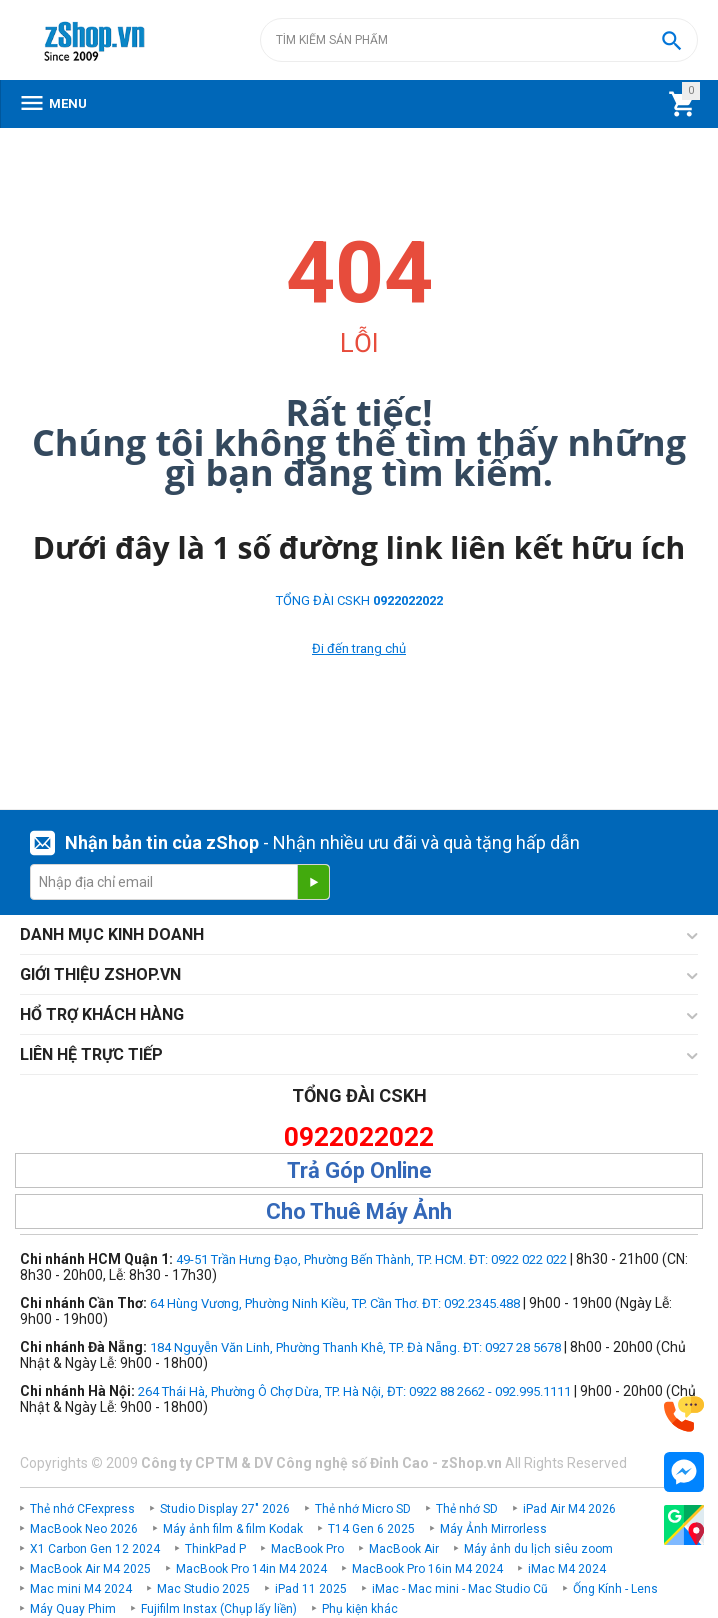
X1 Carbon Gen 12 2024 (95, 1549)
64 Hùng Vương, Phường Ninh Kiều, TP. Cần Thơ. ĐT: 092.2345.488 (335, 1303)
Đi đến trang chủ (359, 648)
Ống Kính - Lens (615, 1589)
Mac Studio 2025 (203, 1589)
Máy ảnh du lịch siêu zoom (538, 1549)
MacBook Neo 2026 (84, 1529)
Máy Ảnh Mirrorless (493, 1529)
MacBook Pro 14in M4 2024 (251, 1569)
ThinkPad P (215, 1549)
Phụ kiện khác (360, 1609)
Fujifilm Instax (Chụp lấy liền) (219, 1609)
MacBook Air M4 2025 (90, 1569)
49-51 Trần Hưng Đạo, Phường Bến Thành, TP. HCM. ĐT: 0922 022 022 (371, 1259)
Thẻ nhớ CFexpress (82, 1509)
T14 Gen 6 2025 (371, 1529)
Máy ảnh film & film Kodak (233, 1529)
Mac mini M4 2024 (81, 1589)
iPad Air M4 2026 (569, 1509)
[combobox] (479, 40)
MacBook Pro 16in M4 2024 (427, 1569)
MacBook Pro (307, 1549)
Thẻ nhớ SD (467, 1509)
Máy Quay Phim (73, 1609)
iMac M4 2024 (567, 1569)
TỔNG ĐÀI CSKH (359, 600)
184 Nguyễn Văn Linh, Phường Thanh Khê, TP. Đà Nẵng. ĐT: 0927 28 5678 (355, 1347)
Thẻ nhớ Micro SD (363, 1509)
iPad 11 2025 (311, 1589)
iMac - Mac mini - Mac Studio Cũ (460, 1589)
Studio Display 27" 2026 (225, 1509)
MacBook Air (404, 1549)
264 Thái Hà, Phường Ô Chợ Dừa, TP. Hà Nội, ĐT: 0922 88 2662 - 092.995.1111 (354, 1391)
